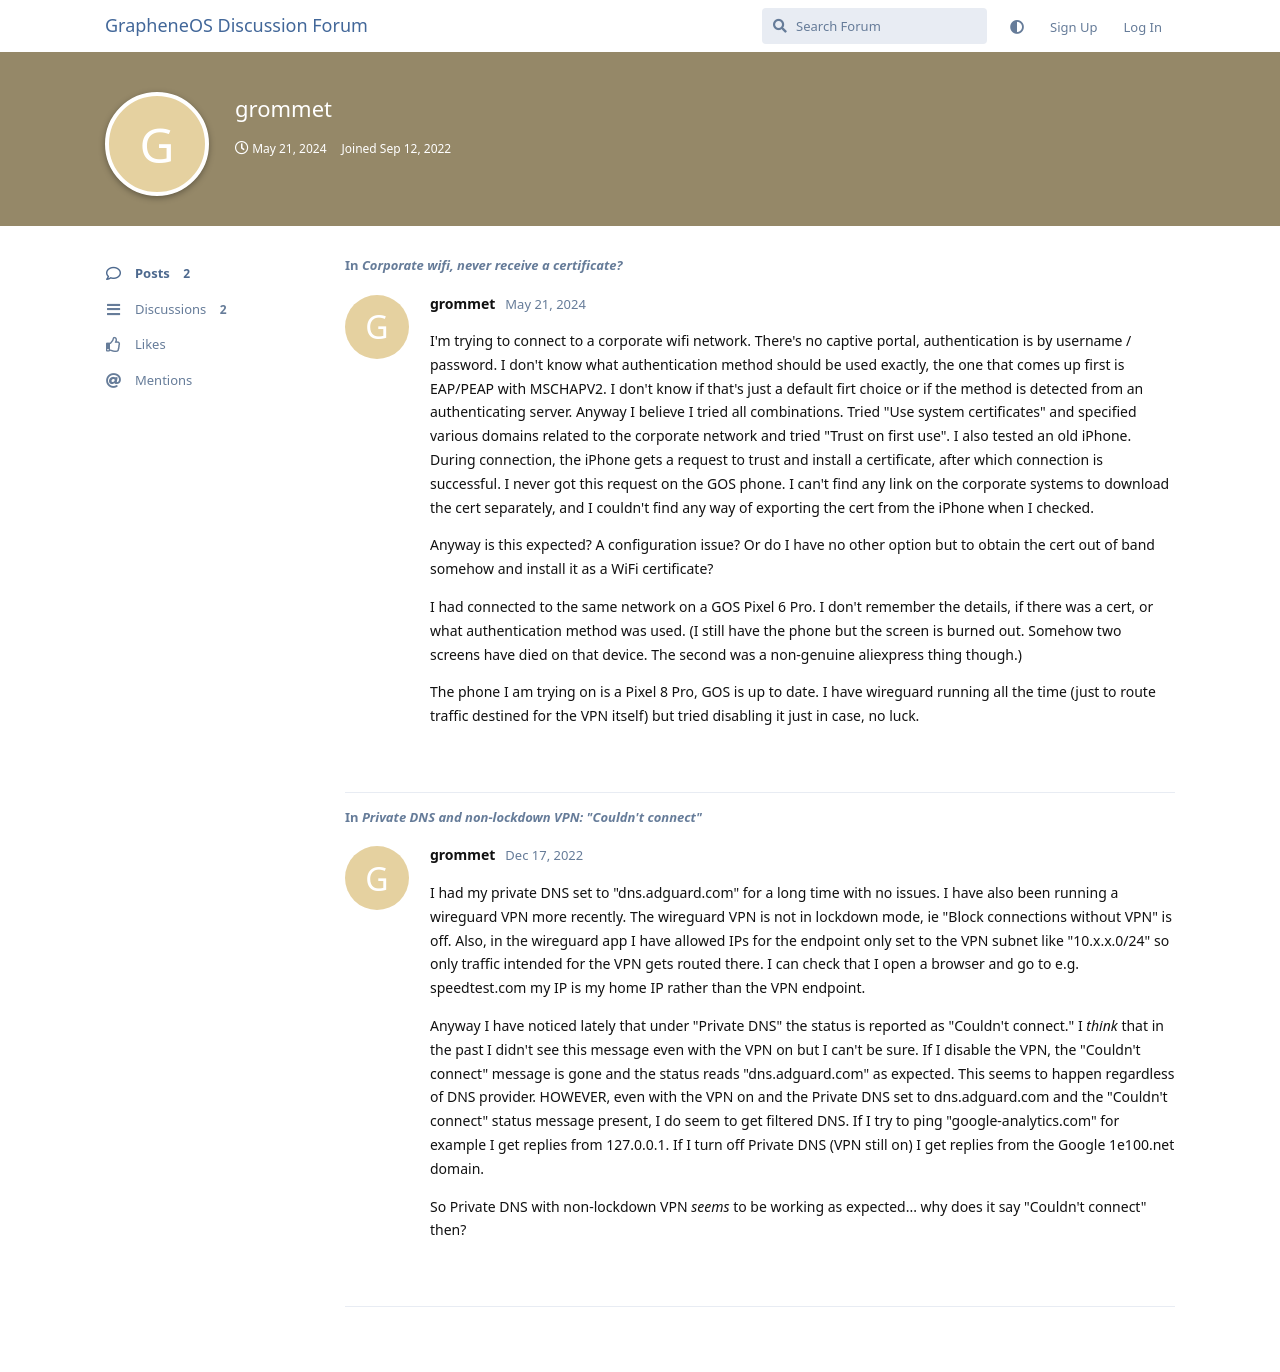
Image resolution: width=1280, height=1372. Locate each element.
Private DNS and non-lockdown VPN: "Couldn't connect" (532, 817)
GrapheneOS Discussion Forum (236, 25)
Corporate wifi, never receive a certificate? (492, 265)
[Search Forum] (874, 26)
